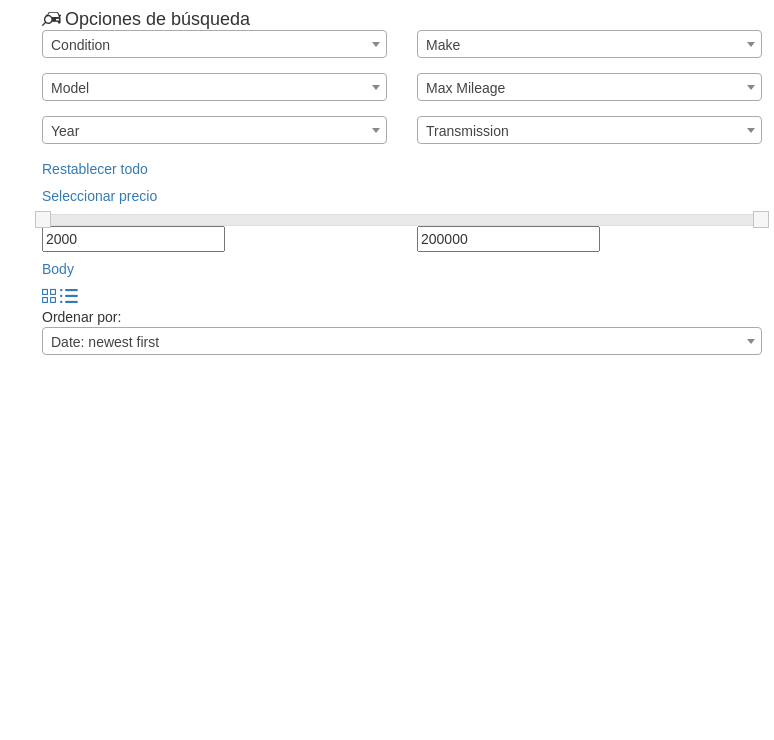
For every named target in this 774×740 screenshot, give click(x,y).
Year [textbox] (65, 131)
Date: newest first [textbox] (105, 342)
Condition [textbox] (80, 45)
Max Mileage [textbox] (465, 88)
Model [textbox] (70, 88)
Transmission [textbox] (467, 131)
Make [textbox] (443, 45)
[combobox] (214, 44)
